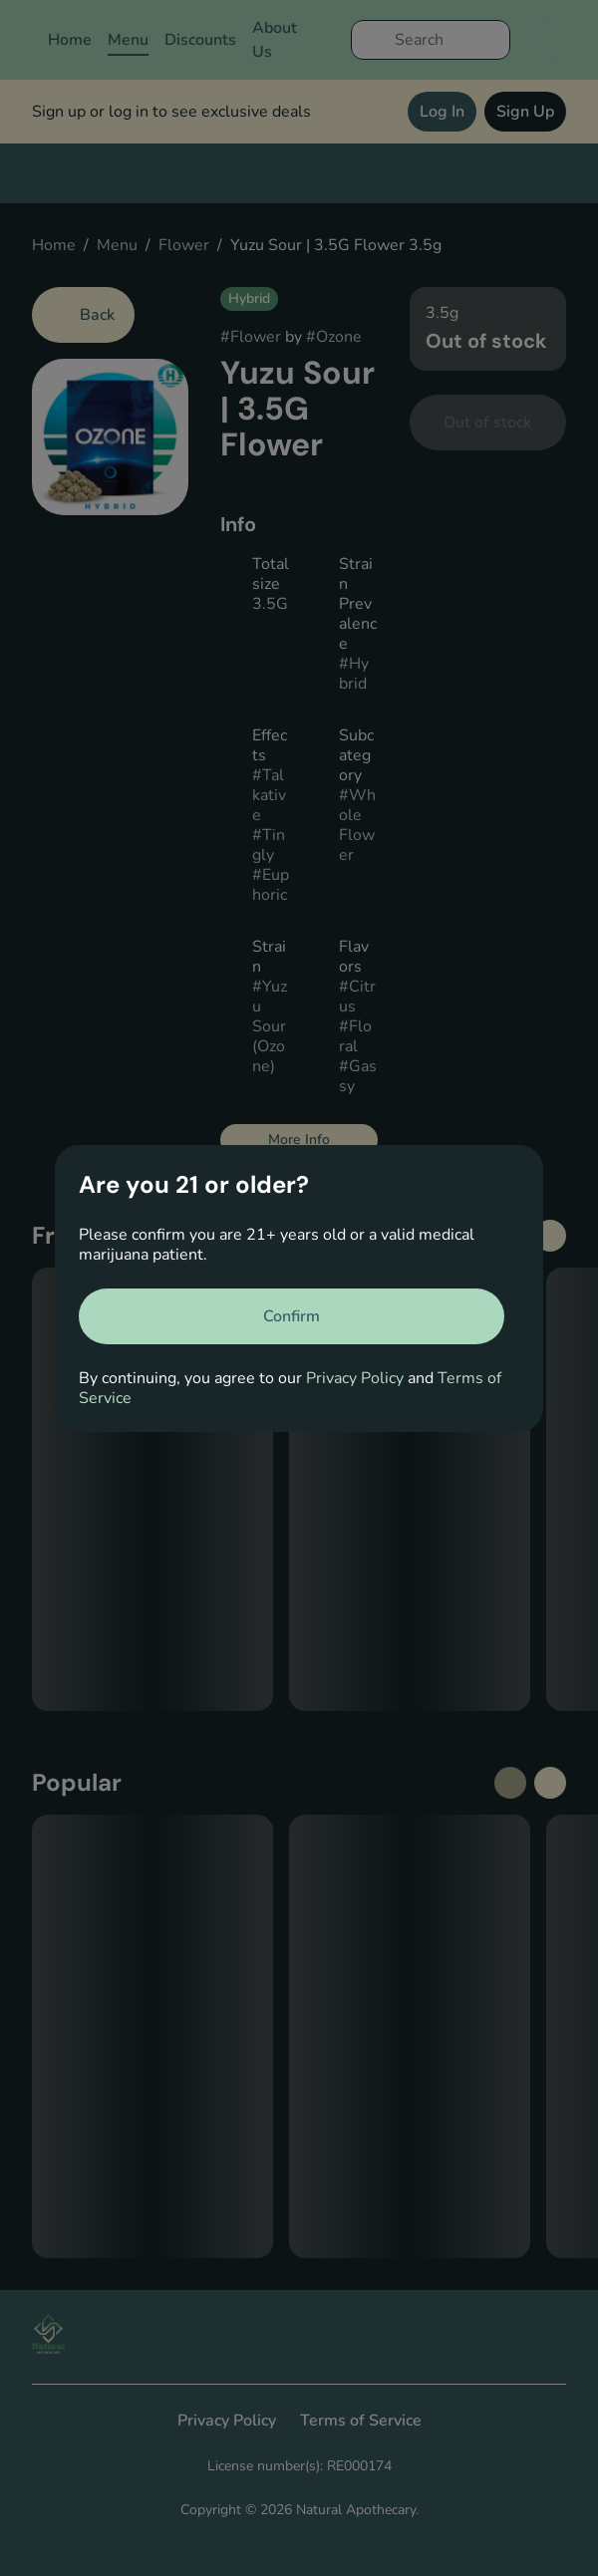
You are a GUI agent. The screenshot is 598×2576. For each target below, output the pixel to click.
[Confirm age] (291, 1316)
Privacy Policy (355, 1378)
